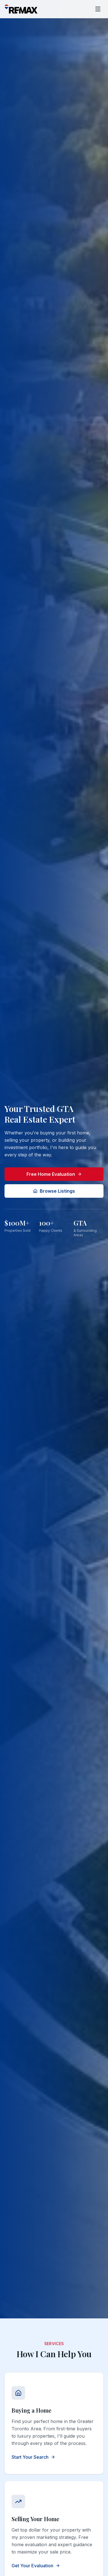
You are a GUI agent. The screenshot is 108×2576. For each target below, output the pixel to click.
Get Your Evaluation (36, 2565)
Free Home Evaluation (54, 1174)
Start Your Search (33, 2457)
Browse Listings (54, 1191)
